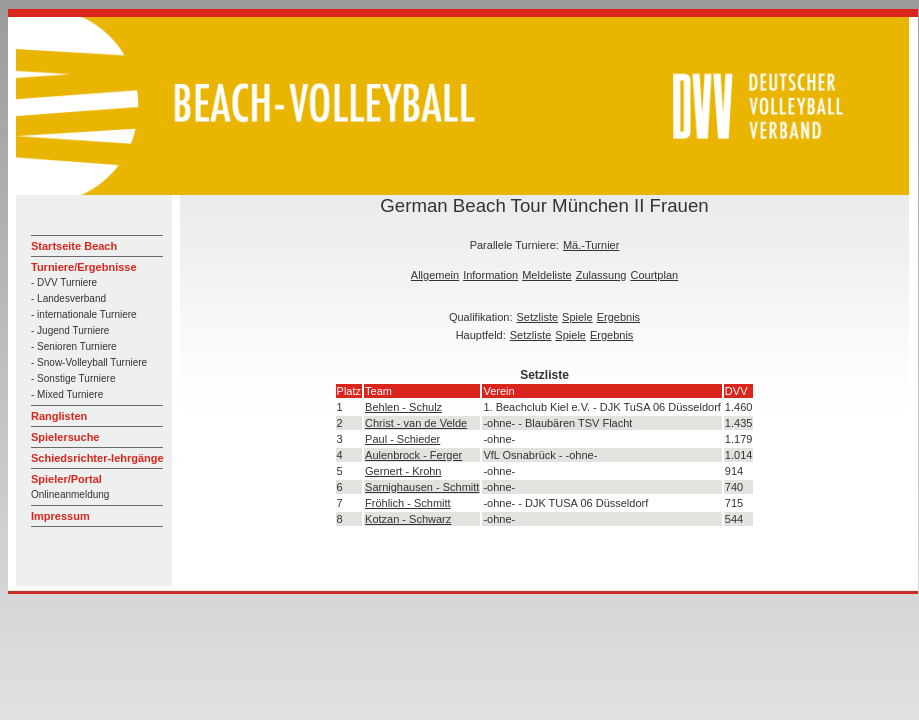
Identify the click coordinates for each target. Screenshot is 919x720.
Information (490, 275)
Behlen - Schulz (403, 407)
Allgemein (435, 275)
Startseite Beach (74, 246)
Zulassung (601, 275)
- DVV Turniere (64, 282)
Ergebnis (618, 317)
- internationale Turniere (84, 314)
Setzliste (538, 317)
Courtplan (654, 275)
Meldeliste (547, 275)
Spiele (577, 317)
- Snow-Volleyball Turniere (89, 362)
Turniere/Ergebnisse (84, 267)
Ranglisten (59, 416)
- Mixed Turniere (67, 394)
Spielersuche (65, 437)
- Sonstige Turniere (73, 378)
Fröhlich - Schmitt (408, 503)
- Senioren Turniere (74, 346)
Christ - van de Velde (416, 423)
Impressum (60, 516)
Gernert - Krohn (403, 471)
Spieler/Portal (66, 479)
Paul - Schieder (402, 439)
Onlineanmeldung (70, 494)
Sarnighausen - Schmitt (422, 487)
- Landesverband (68, 298)
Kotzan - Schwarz (408, 519)
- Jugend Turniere (70, 330)
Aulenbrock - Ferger (413, 455)
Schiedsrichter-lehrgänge (97, 458)
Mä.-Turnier (591, 245)
